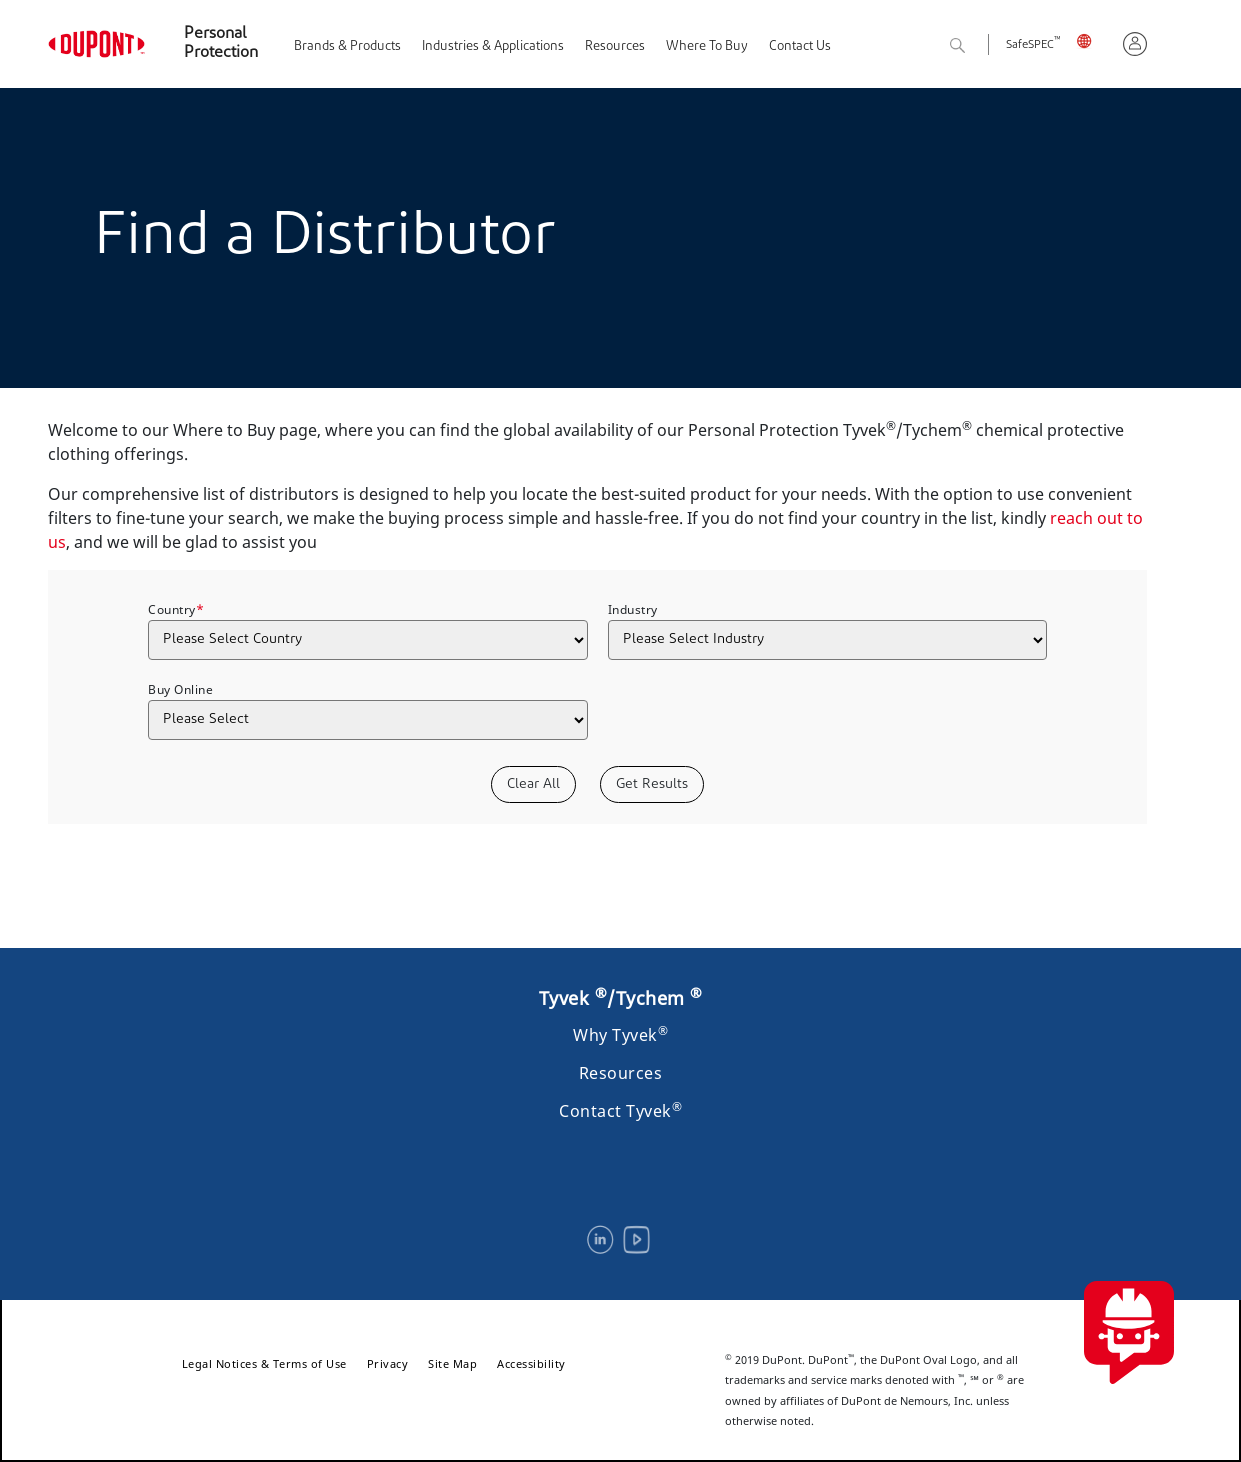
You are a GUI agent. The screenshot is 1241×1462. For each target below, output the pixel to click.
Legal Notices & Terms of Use (264, 1363)
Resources (615, 46)
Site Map (452, 1363)
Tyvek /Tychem (621, 998)
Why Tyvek (620, 1035)
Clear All (533, 784)
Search (980, 46)
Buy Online (180, 689)
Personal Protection (221, 43)
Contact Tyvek (620, 1111)
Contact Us (800, 46)
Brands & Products (347, 46)
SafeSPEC (1033, 45)
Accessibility (531, 1363)
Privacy (388, 1363)
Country (176, 609)
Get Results (652, 784)
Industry (633, 609)
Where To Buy (707, 46)
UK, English (1091, 40)
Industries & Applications (493, 46)
